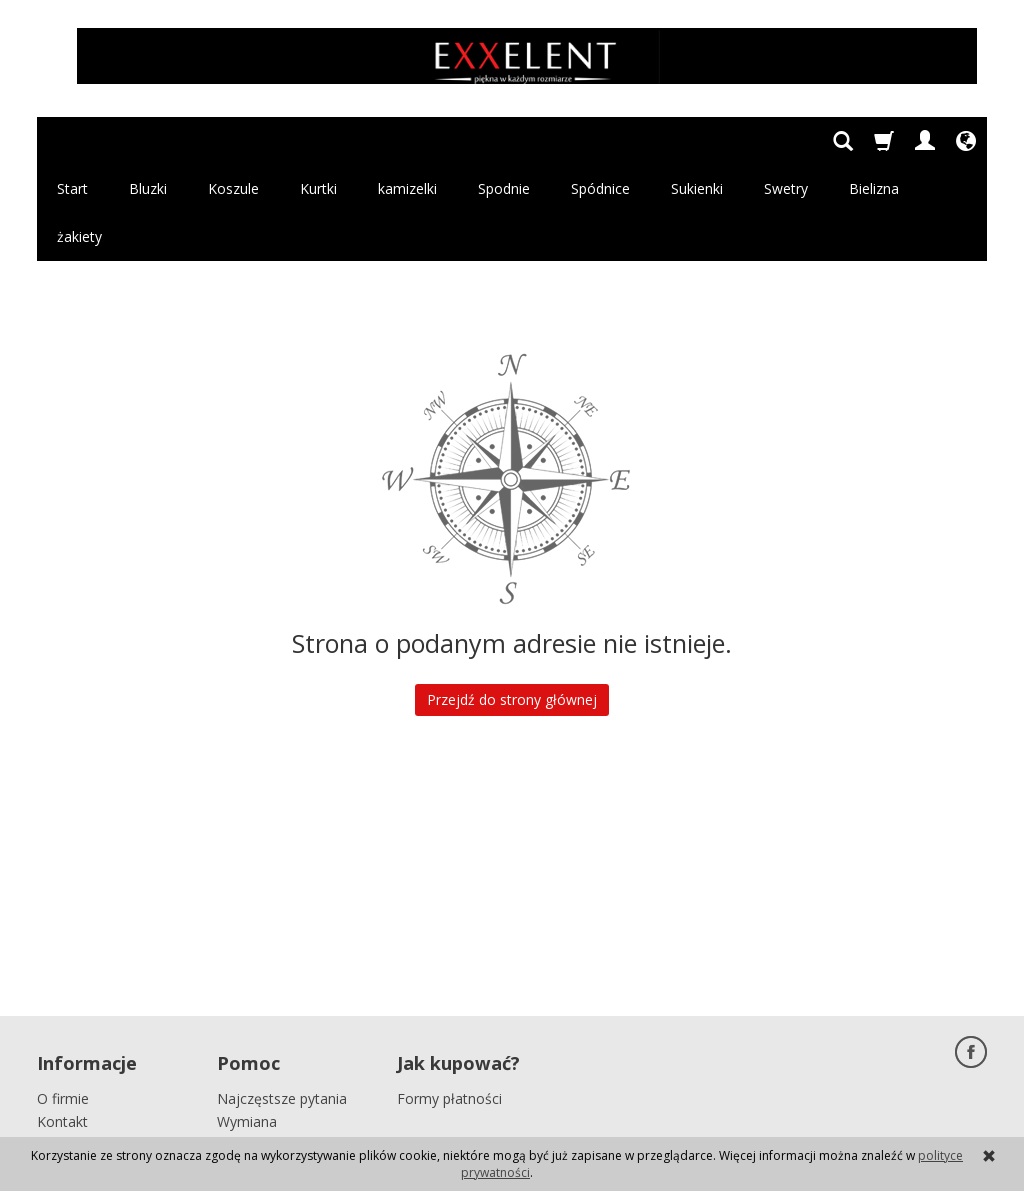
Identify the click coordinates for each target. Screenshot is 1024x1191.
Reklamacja (254, 1036)
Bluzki (148, 140)
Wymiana (247, 1013)
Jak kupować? (458, 960)
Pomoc (248, 960)
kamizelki (407, 140)
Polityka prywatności (103, 1058)
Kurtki (318, 140)
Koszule (233, 140)
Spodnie (504, 140)
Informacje (87, 960)
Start (72, 140)
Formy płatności (449, 990)
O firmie (63, 990)
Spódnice (600, 140)
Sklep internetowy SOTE (921, 1116)
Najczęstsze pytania (282, 990)
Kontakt (62, 1013)
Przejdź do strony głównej (512, 603)
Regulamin (71, 1036)
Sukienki (697, 140)
